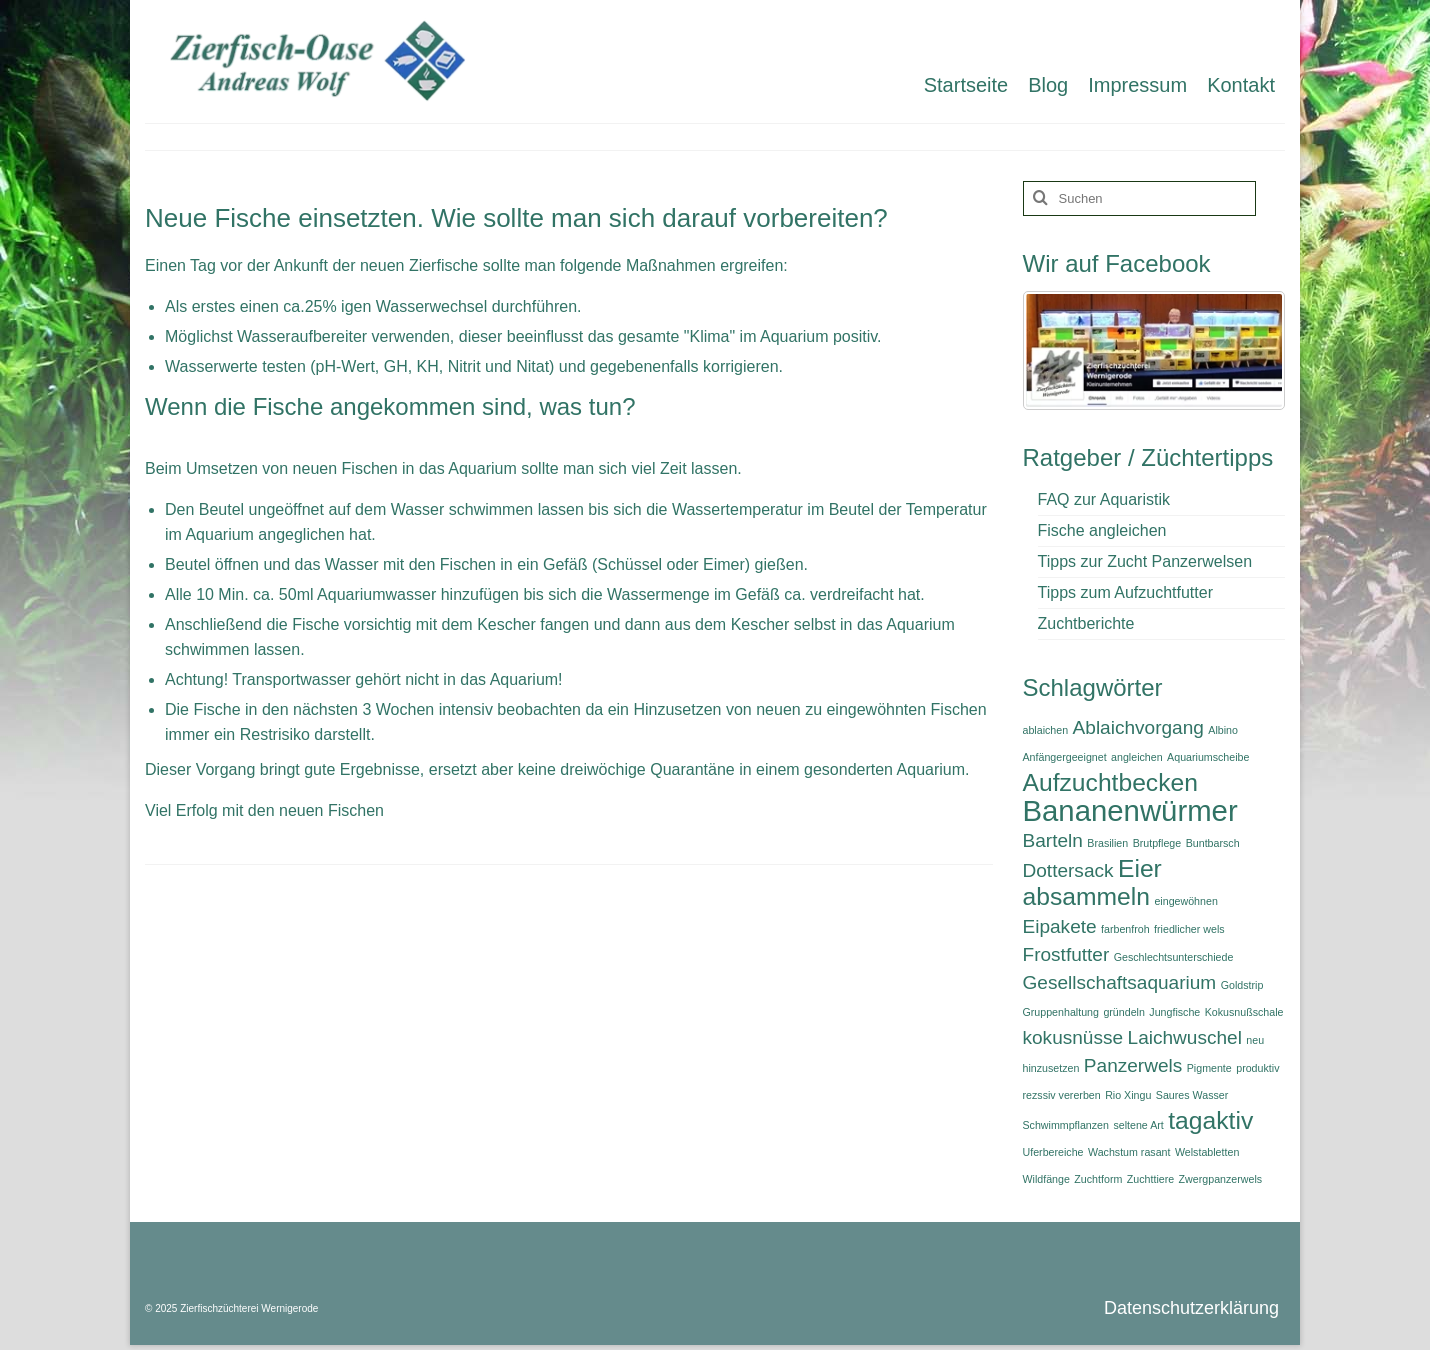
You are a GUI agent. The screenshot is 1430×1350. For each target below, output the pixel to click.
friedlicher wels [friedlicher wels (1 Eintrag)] (1189, 929)
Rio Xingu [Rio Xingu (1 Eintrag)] (1128, 1095)
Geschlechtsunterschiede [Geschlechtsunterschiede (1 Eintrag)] (1174, 957)
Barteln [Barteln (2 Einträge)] (1053, 840)
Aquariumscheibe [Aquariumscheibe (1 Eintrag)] (1208, 757)
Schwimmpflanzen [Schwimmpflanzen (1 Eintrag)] (1066, 1125)
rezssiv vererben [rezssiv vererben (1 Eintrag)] (1062, 1095)
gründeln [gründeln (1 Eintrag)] (1123, 1012)
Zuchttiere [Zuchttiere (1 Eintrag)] (1150, 1179)
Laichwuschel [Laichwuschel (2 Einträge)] (1185, 1037)
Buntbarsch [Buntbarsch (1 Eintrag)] (1213, 843)
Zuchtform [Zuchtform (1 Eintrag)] (1098, 1179)
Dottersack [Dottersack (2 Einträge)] (1068, 870)
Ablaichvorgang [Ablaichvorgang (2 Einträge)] (1138, 727)
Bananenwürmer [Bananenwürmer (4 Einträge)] (1130, 810)
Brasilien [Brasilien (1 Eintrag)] (1107, 843)
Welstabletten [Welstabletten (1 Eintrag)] (1207, 1152)
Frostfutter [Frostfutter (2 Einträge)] (1066, 954)
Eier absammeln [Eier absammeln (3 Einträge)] (1092, 882)
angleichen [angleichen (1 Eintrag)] (1137, 757)
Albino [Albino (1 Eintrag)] (1223, 730)
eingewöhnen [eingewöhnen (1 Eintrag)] (1185, 901)
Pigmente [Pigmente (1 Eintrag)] (1209, 1068)
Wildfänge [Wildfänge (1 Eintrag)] (1046, 1179)
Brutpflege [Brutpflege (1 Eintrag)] (1157, 843)
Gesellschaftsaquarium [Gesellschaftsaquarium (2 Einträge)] (1120, 982)
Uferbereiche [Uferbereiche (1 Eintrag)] (1053, 1152)
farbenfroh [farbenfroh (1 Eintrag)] (1125, 929)
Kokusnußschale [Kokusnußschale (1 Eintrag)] (1244, 1012)
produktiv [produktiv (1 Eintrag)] (1257, 1068)
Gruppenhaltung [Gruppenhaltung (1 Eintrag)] (1061, 1012)
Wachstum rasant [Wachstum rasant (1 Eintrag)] (1129, 1152)
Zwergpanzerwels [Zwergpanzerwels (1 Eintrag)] (1221, 1179)
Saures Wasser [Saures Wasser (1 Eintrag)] (1192, 1095)
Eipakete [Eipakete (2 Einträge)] (1060, 926)
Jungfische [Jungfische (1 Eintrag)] (1174, 1012)
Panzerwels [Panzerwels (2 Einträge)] (1133, 1065)
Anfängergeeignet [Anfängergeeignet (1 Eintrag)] (1065, 757)
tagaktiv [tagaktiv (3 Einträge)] (1210, 1120)
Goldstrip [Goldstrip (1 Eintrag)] (1242, 985)
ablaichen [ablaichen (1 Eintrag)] (1046, 730)
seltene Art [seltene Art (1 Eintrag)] (1138, 1125)
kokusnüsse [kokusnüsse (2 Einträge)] (1073, 1037)
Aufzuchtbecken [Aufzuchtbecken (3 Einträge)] (1110, 782)
